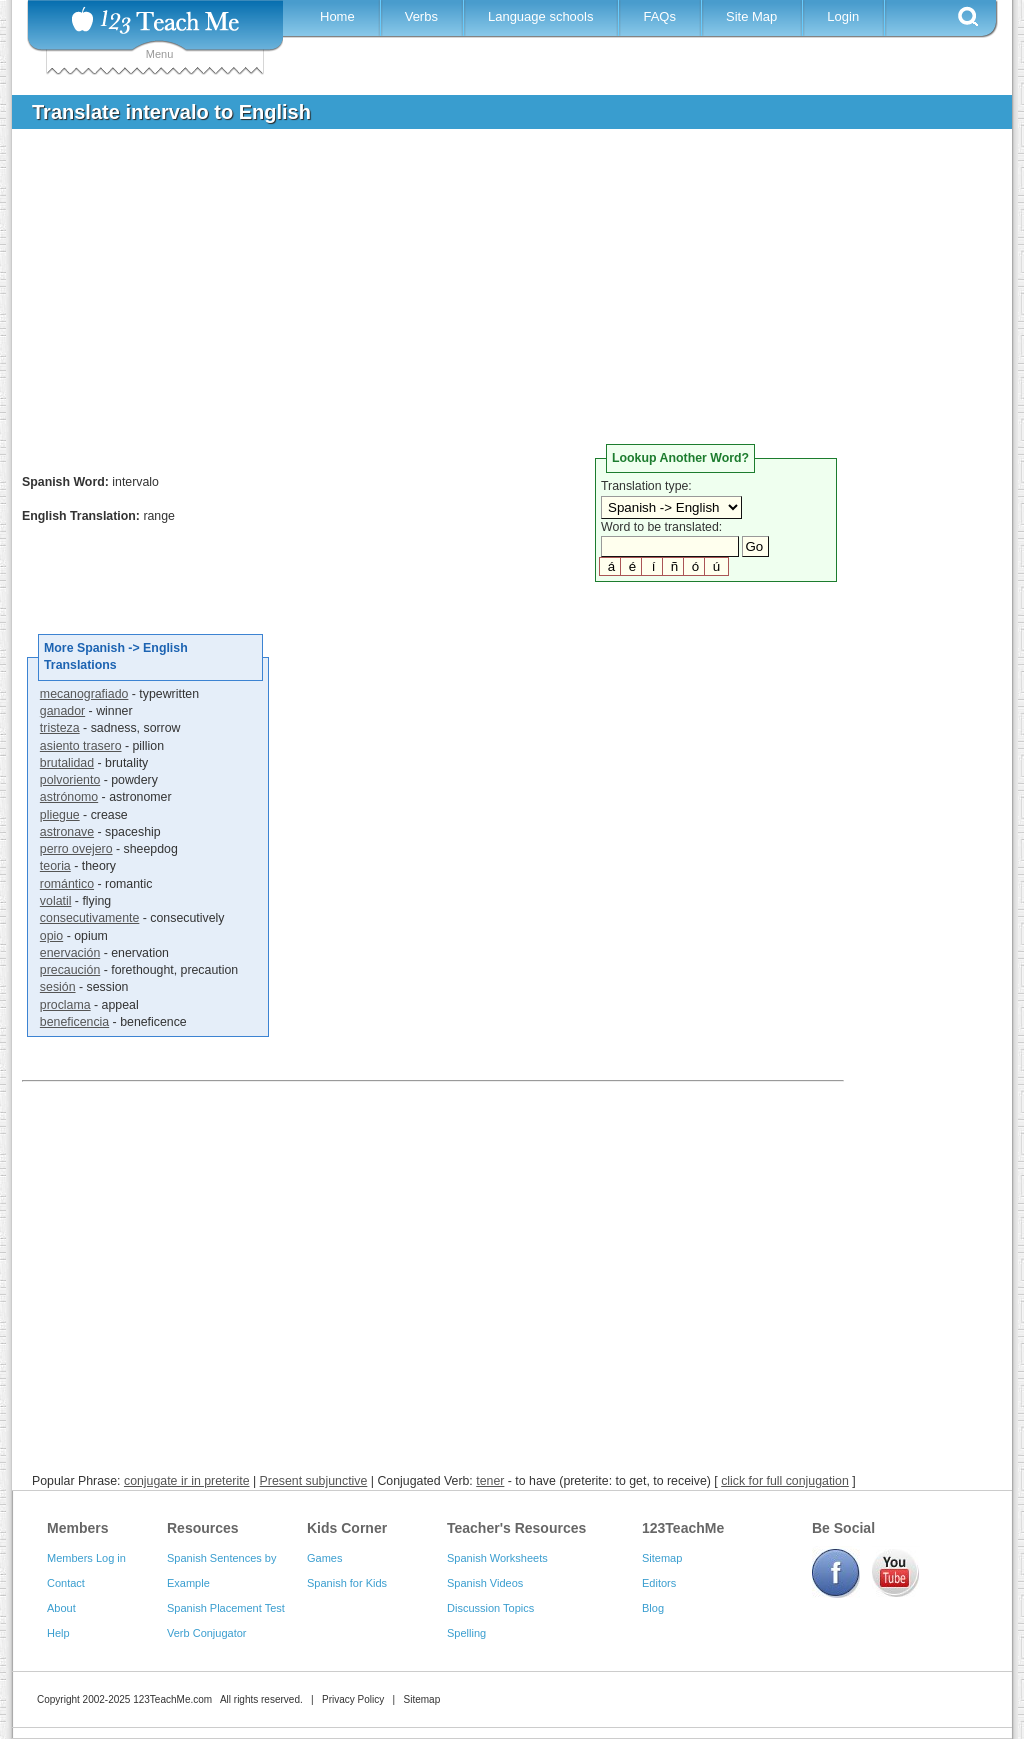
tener (490, 1481)
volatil (56, 901)
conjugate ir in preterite (187, 1481)
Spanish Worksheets (497, 1558)
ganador (62, 711)
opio (51, 936)
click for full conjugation (785, 1481)
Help (58, 1633)
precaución (70, 970)
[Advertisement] (497, 294)
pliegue (60, 815)
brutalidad (67, 763)
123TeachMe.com (172, 1699)
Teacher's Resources (516, 1528)
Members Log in (86, 1558)
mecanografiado (84, 694)
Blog (653, 1608)
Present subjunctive (314, 1481)
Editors (659, 1583)
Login (843, 16)
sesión (58, 987)
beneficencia (74, 1022)
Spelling (466, 1633)
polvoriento (70, 780)
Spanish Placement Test (226, 1608)
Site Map (751, 16)
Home (337, 16)
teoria (55, 866)
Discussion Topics (490, 1608)
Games (324, 1558)
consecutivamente (90, 918)
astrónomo (69, 797)
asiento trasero (81, 746)
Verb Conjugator (207, 1633)
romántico (67, 884)
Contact (66, 1583)
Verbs (421, 16)
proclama (65, 1005)
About (61, 1608)
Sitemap (662, 1558)
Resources (203, 1528)
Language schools (541, 16)
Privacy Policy (353, 1699)
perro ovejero (76, 849)
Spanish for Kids (347, 1583)
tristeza (60, 728)
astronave (67, 832)
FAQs (659, 16)
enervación (70, 953)
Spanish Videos (485, 1583)
